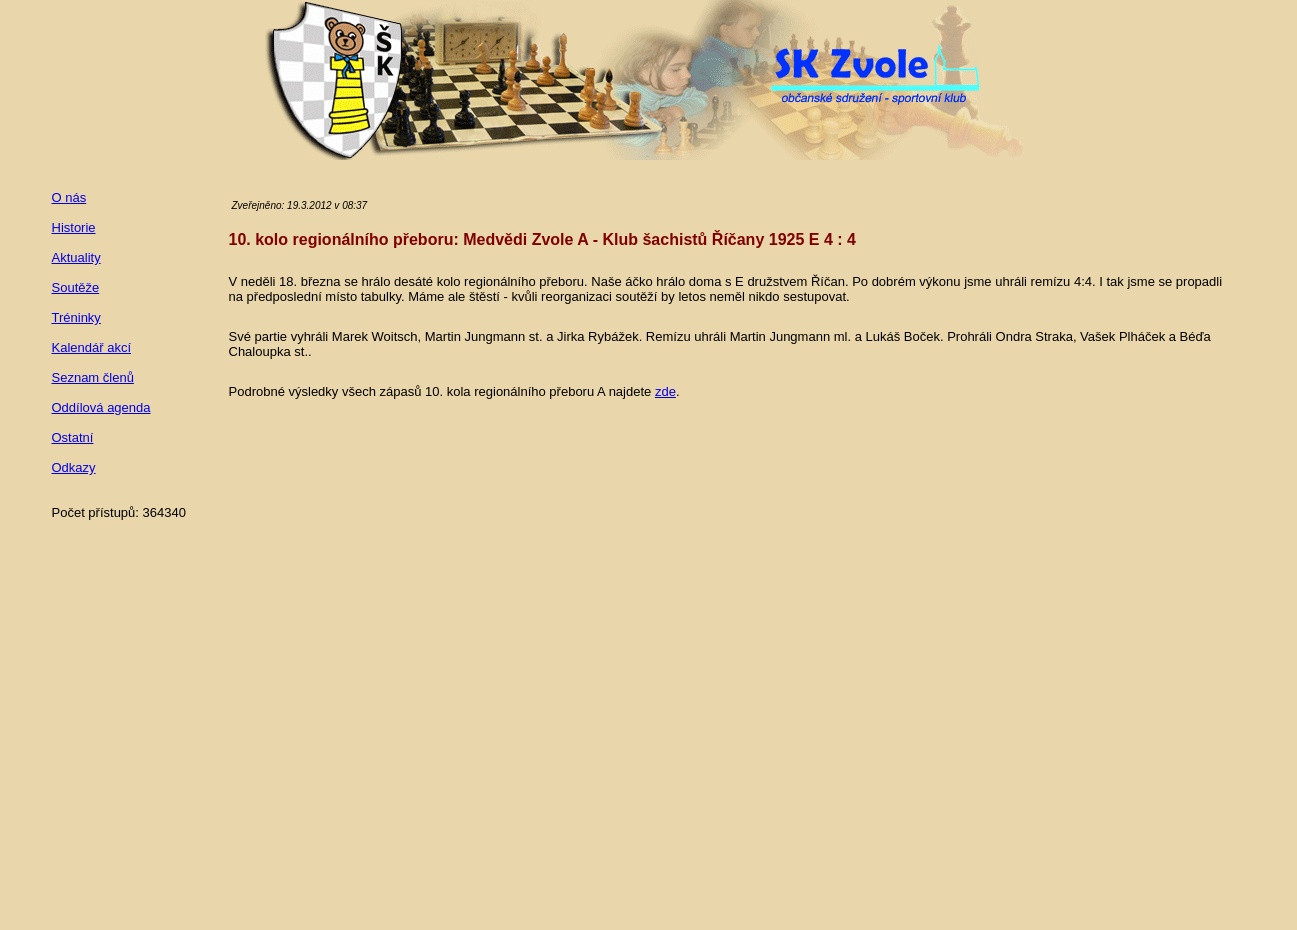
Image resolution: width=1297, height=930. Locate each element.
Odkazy (74, 467)
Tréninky (76, 317)
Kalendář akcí (92, 347)
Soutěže (76, 287)
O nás (69, 197)
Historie (74, 227)
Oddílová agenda (101, 407)
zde (665, 391)
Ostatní (73, 437)
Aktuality (76, 257)
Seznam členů (93, 377)
